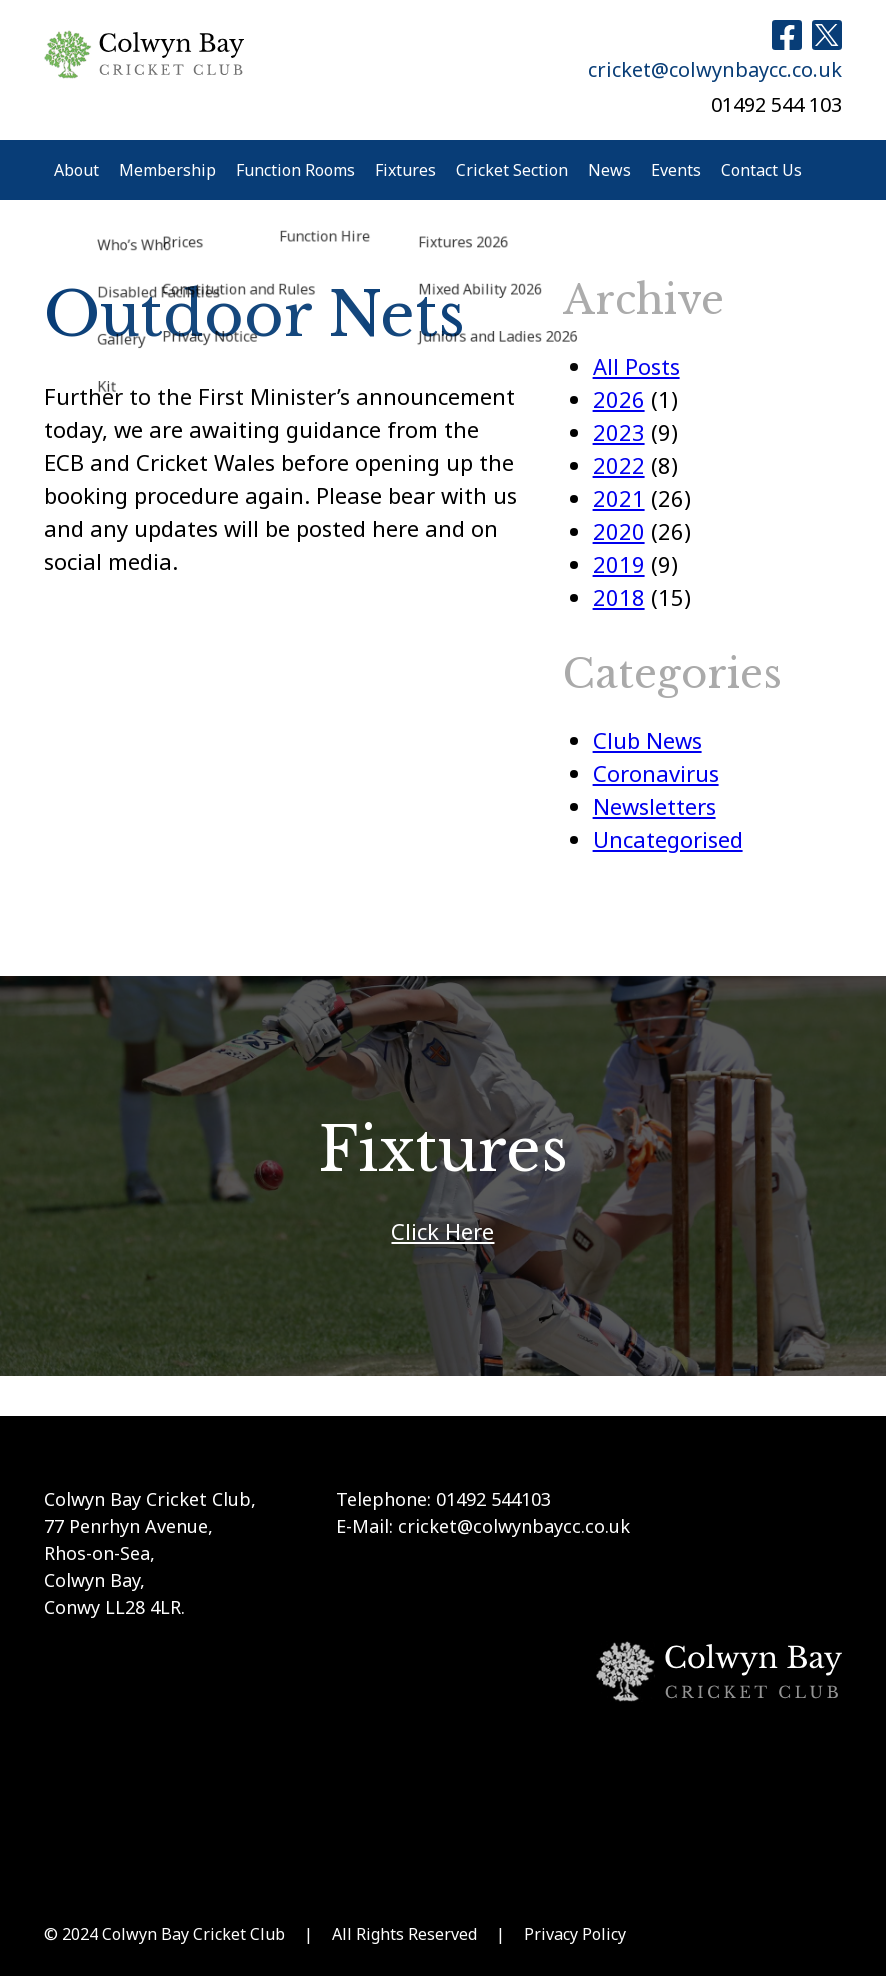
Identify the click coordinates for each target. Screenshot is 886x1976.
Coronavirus (656, 773)
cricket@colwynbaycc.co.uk (715, 69)
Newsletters (654, 806)
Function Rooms (295, 170)
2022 (619, 465)
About (76, 170)
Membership (167, 170)
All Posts (636, 366)
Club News (647, 740)
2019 (619, 564)
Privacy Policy (575, 1934)
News (609, 170)
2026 (619, 399)
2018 (619, 597)
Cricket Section (512, 170)
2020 (619, 531)
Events (676, 170)
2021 (619, 498)
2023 (619, 432)
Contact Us (761, 170)
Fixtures (405, 170)
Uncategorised (668, 839)
